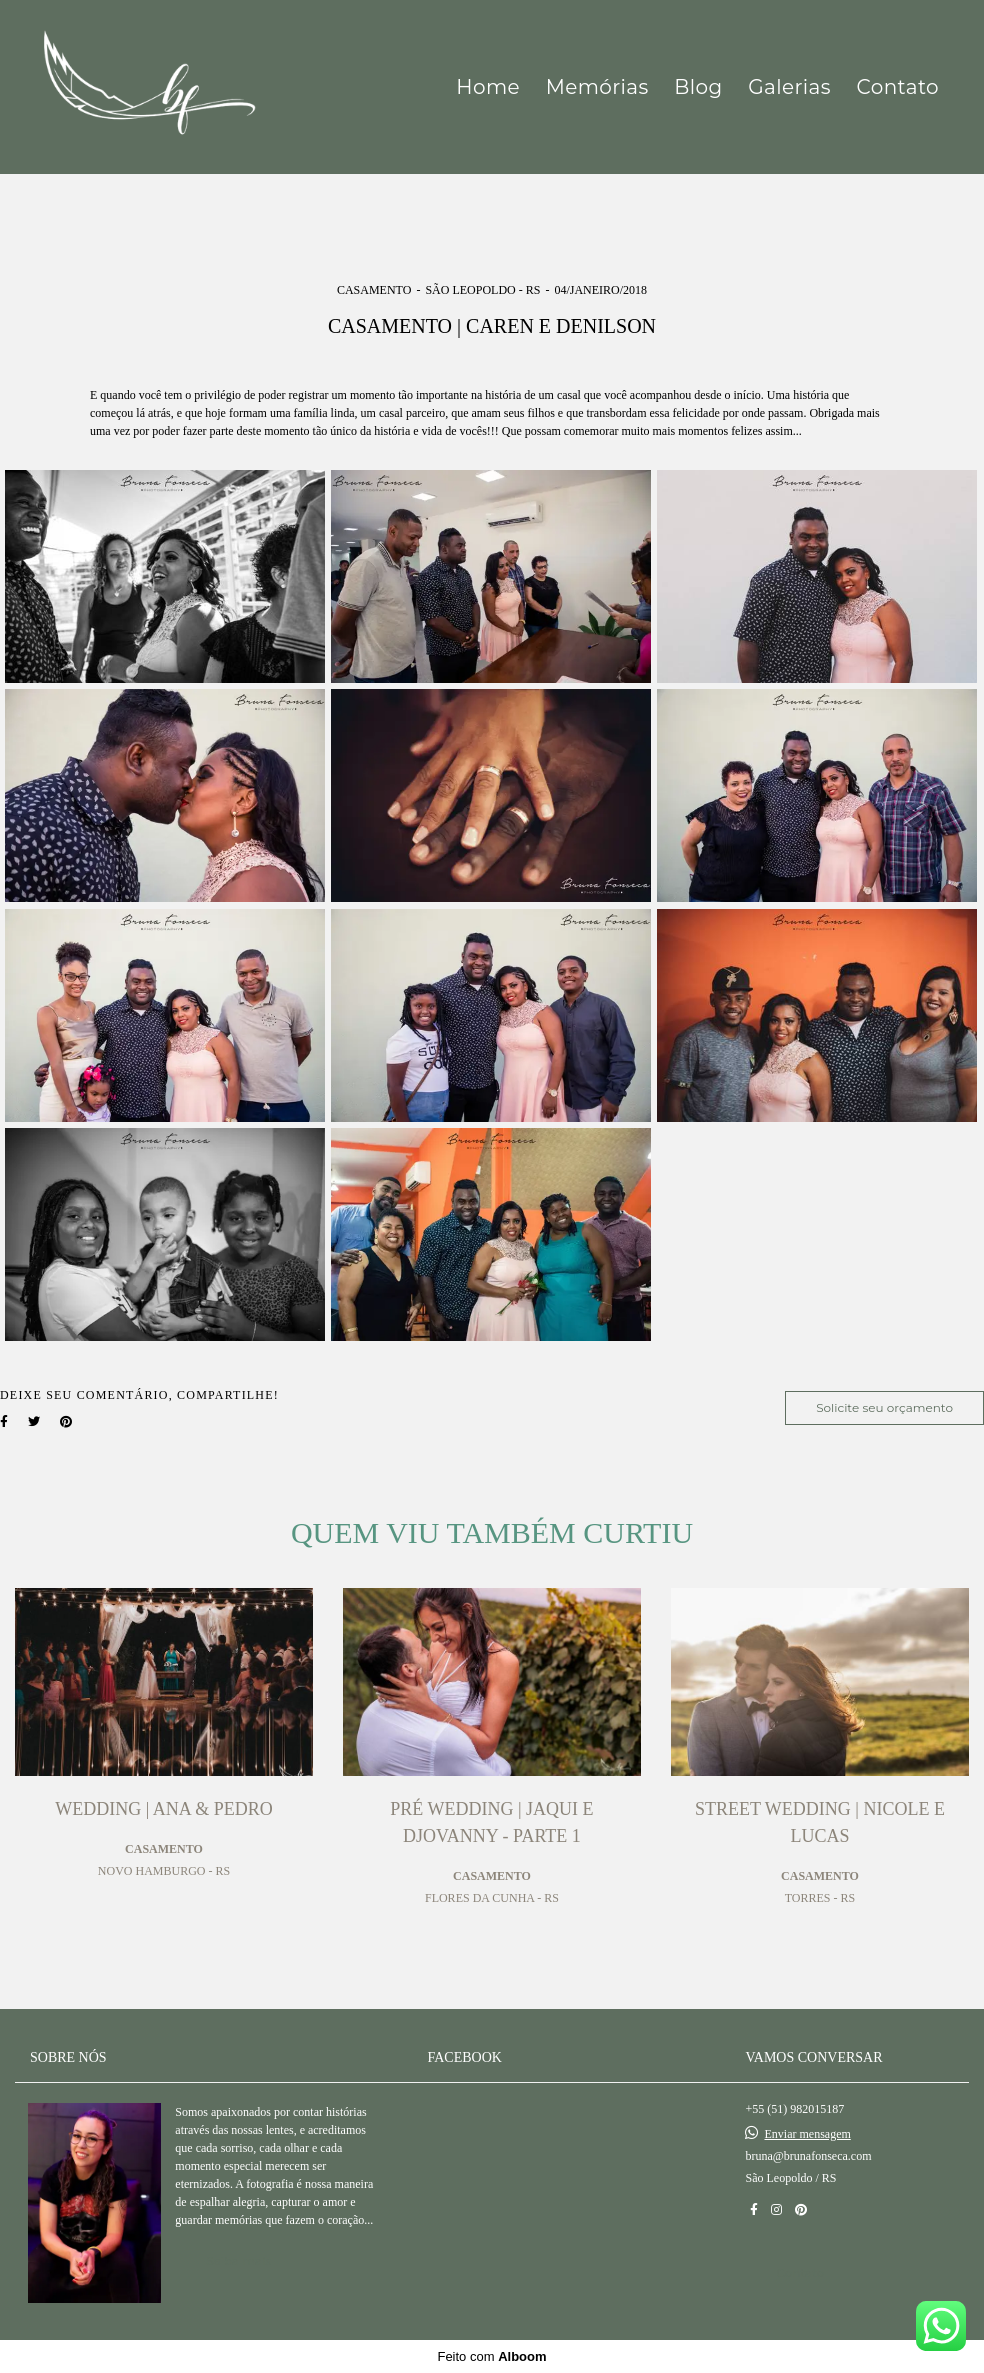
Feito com (491, 2356)
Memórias (597, 87)
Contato (898, 87)
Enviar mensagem (807, 2134)
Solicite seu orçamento (884, 1407)
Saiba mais (238, 2260)
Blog (698, 87)
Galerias (789, 87)
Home (488, 87)
